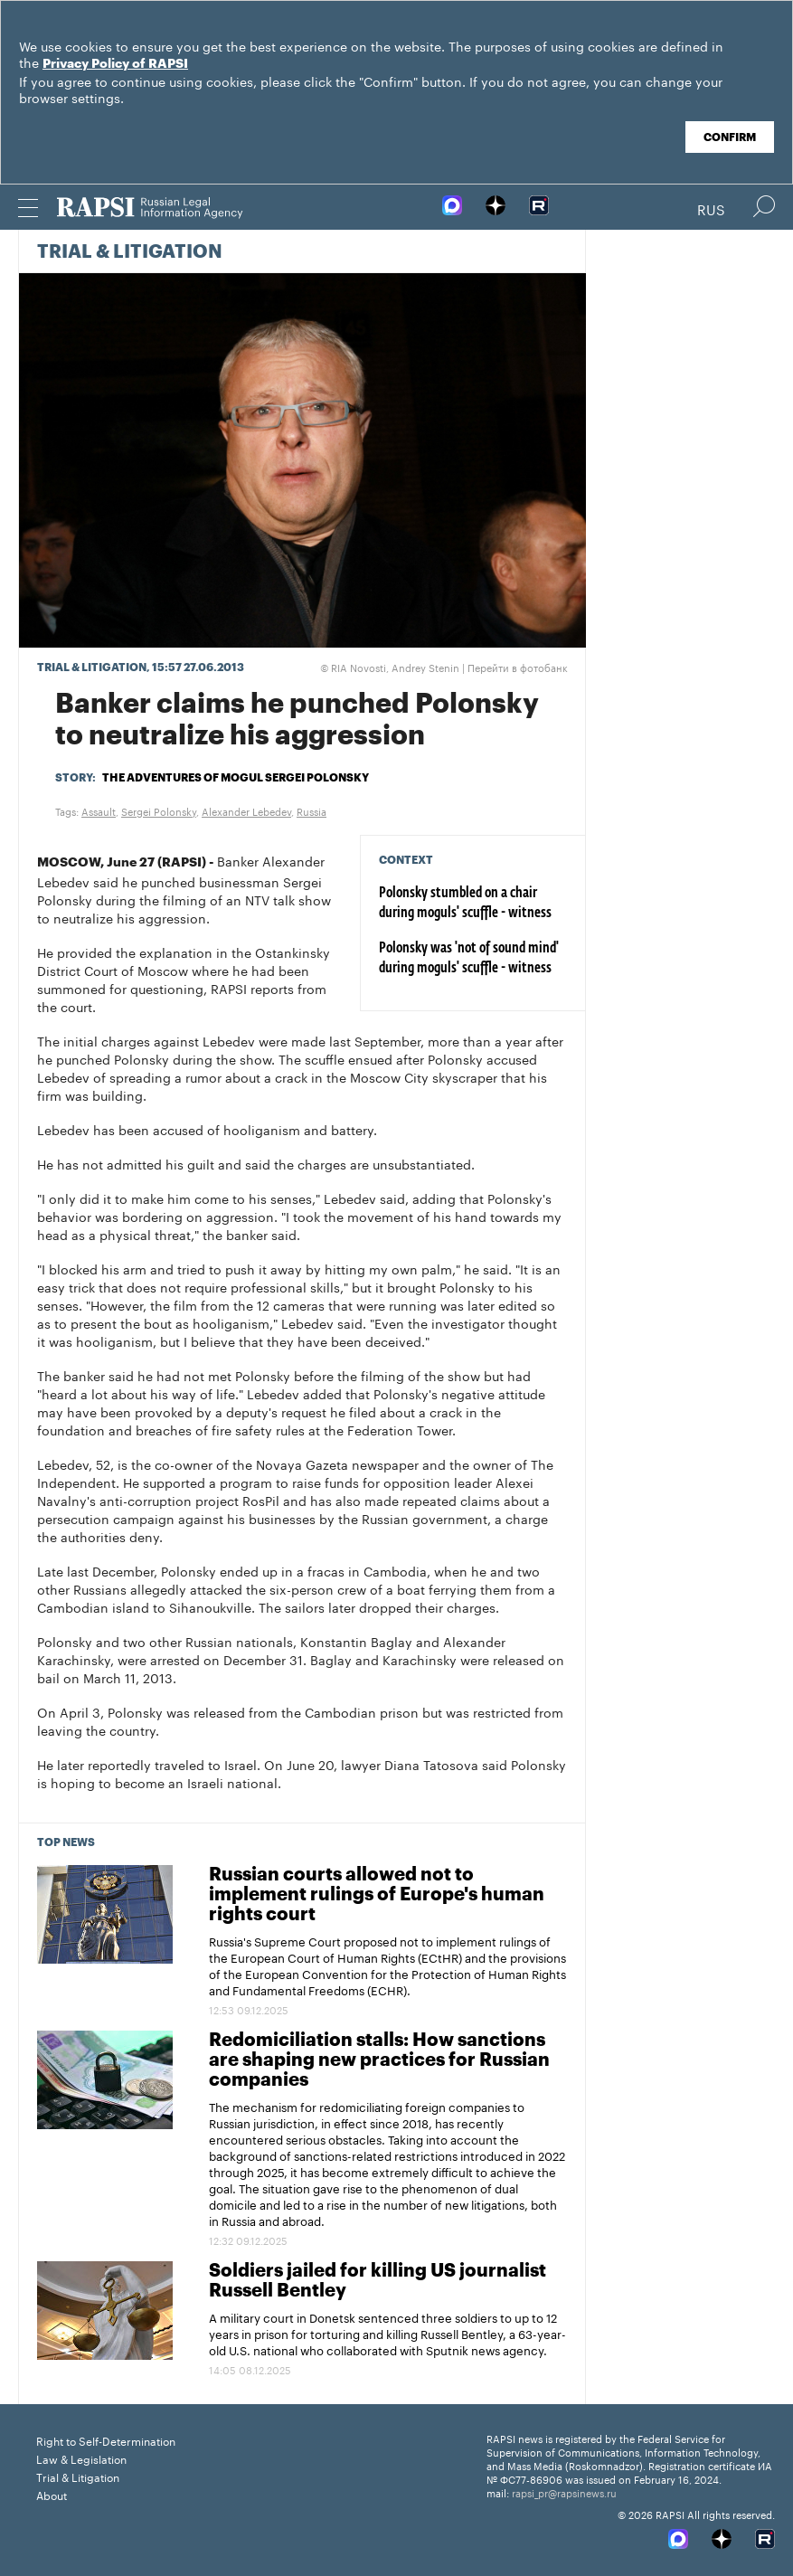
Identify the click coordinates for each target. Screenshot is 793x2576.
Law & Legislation (81, 2458)
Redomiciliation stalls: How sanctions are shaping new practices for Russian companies (379, 2060)
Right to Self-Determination (105, 2439)
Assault (98, 810)
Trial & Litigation (129, 252)
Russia (311, 810)
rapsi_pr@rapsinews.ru (564, 2492)
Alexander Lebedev (246, 810)
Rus (711, 208)
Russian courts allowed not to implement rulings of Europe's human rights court (376, 1895)
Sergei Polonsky (158, 810)
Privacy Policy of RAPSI (115, 64)
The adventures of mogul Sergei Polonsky (235, 777)
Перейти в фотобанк (517, 666)
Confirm (729, 137)
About (51, 2494)
